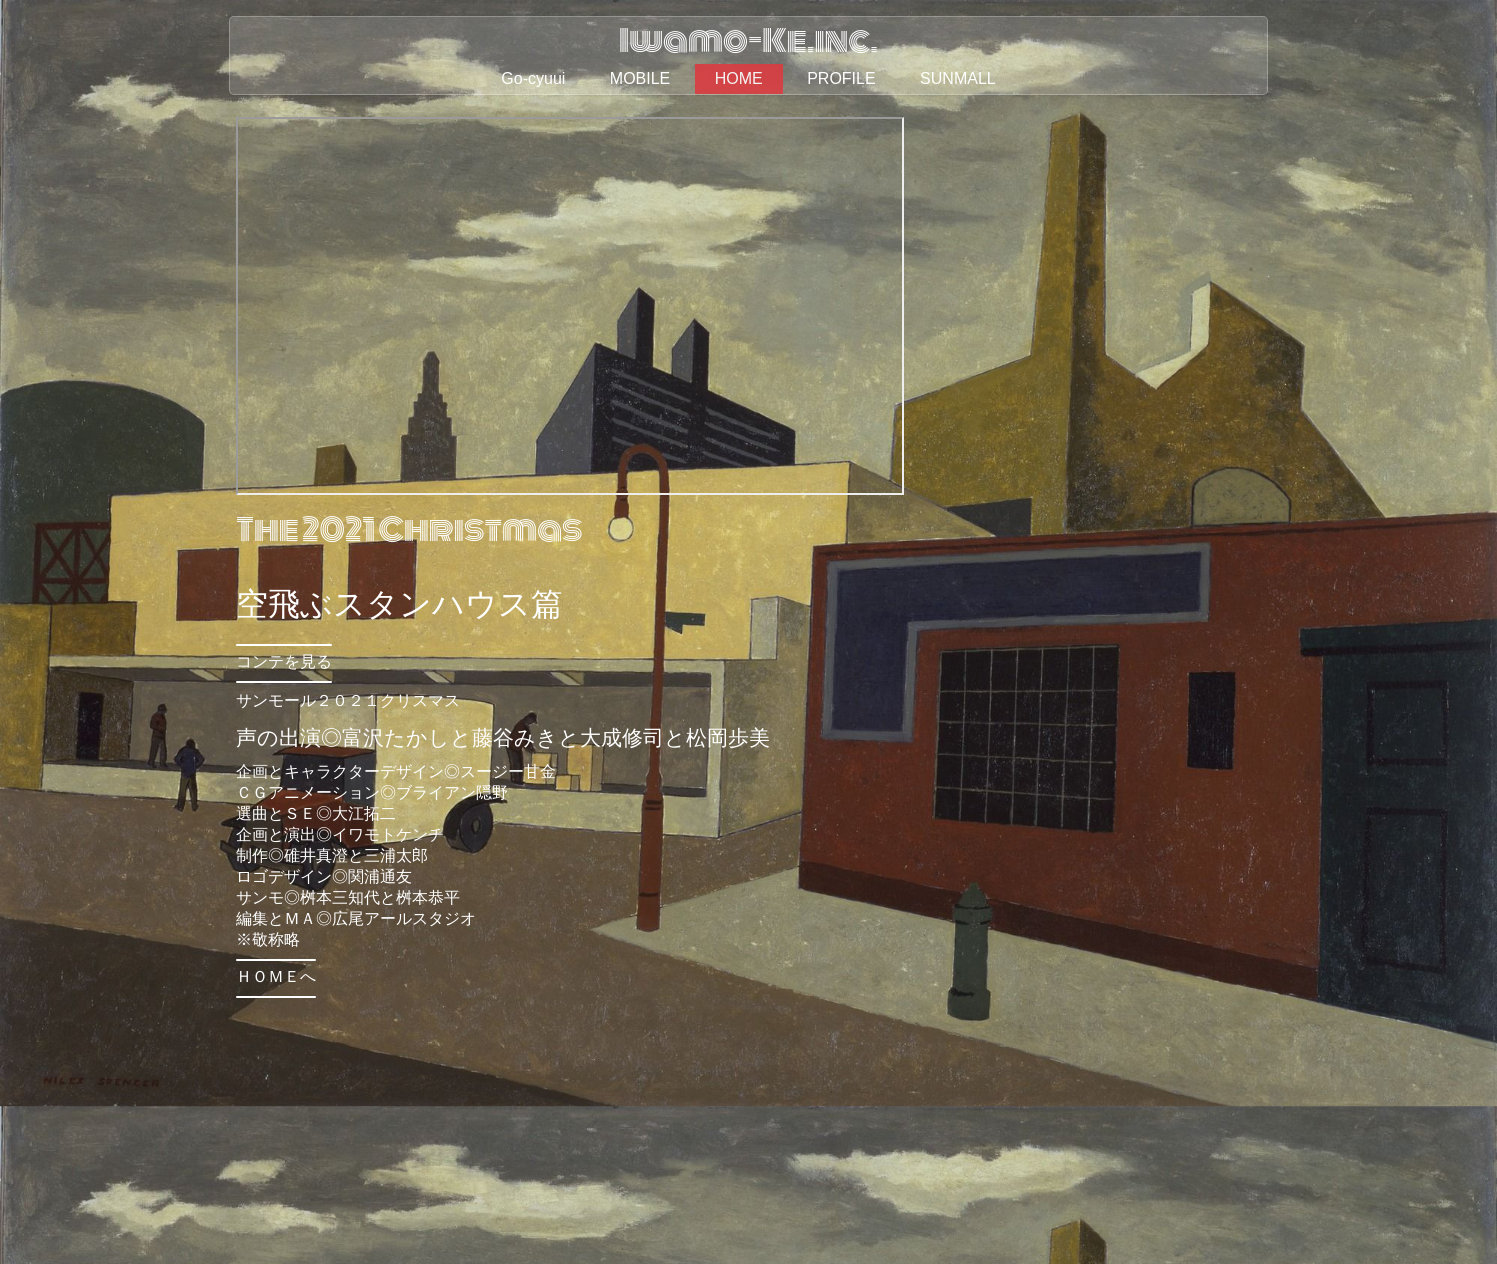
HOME (739, 78)
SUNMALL (958, 78)
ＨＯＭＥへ (276, 976)
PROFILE (841, 78)
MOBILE (640, 78)
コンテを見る (284, 661)
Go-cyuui (533, 78)
